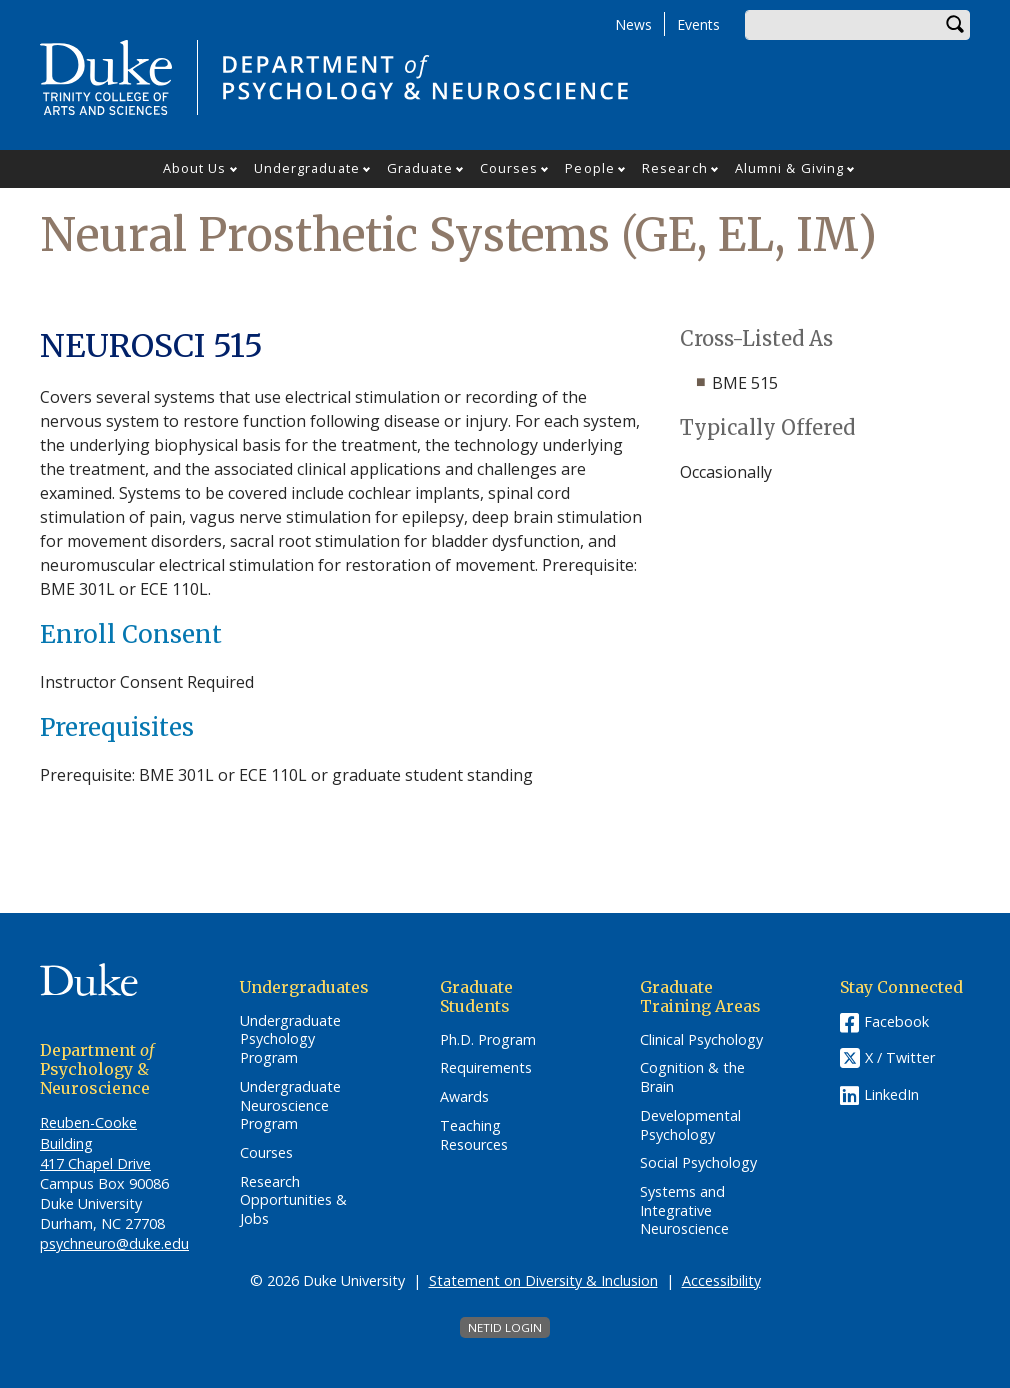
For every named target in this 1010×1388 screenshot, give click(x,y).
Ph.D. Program (488, 1040)
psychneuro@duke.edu (114, 1243)
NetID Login (505, 1327)
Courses (509, 168)
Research (675, 168)
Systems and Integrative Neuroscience (684, 1210)
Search (955, 25)
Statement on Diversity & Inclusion (543, 1280)
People (590, 168)
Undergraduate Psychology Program (290, 1039)
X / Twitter (900, 1057)
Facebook (896, 1021)
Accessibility (721, 1280)
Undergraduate (307, 168)
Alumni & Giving (790, 168)
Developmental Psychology (690, 1125)
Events (698, 24)
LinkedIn (891, 1094)
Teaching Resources (474, 1135)
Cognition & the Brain (692, 1077)
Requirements (486, 1068)
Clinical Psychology (701, 1040)
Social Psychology (698, 1163)
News (633, 24)
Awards (464, 1097)
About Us (195, 168)
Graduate (420, 168)
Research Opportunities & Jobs (293, 1200)
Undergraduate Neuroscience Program (290, 1105)
